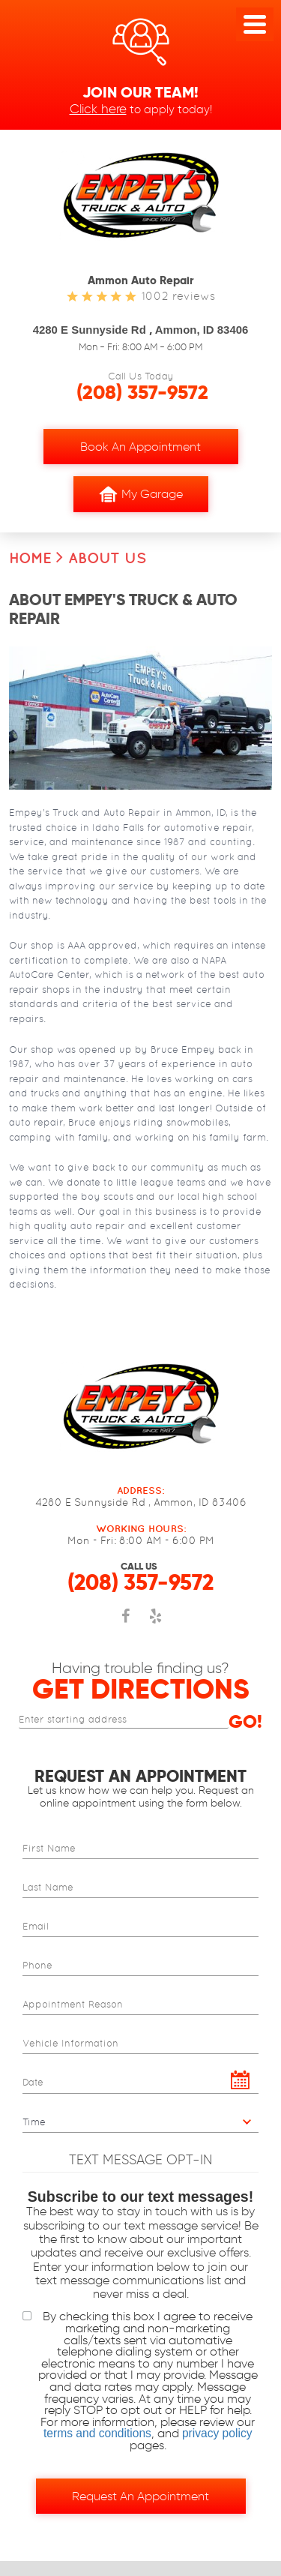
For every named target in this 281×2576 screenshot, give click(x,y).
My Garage (141, 494)
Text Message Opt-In (140, 2160)
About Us (107, 557)
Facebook (126, 1624)
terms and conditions (97, 2434)
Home (30, 557)
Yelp (156, 1624)
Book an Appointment (140, 446)
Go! (245, 1722)
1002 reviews (178, 295)
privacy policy (217, 2434)
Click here (98, 108)
